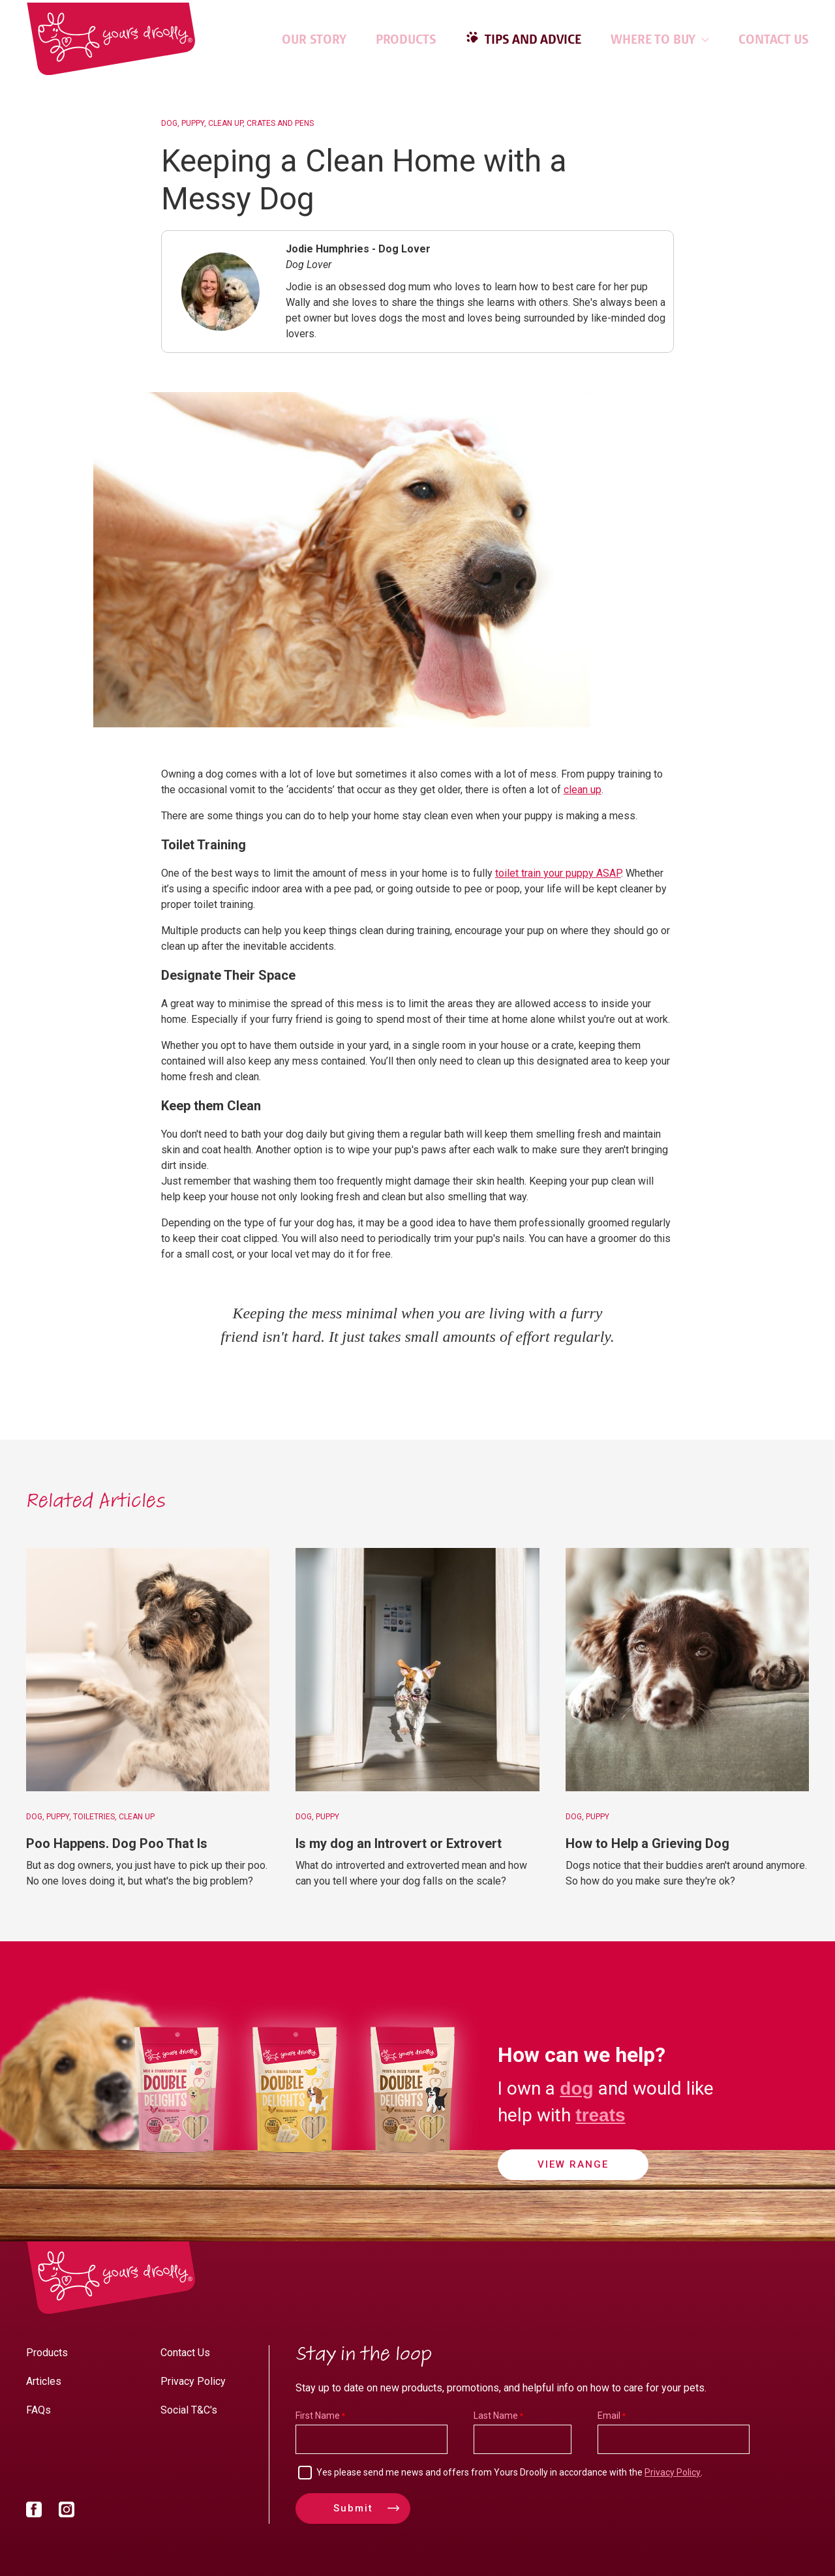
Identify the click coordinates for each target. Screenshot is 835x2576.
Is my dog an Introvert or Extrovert (399, 1843)
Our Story (314, 39)
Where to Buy (660, 39)
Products (406, 39)
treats (600, 2114)
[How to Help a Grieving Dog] (687, 1669)
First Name (318, 2415)
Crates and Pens (280, 123)
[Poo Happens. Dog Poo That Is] (147, 1669)
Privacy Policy (193, 2381)
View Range (573, 2166)
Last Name (496, 2415)
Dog (169, 123)
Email (609, 2415)
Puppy (192, 123)
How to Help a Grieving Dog (647, 1843)
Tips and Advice (531, 39)
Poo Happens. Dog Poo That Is (116, 1843)
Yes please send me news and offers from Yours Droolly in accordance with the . (509, 2472)
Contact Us (773, 39)
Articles (43, 2381)
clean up (582, 789)
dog (576, 2087)
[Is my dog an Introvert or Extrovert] (417, 1669)
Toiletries (94, 1816)
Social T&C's (188, 2410)
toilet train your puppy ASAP (558, 873)
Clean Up (225, 123)
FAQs (38, 2410)
